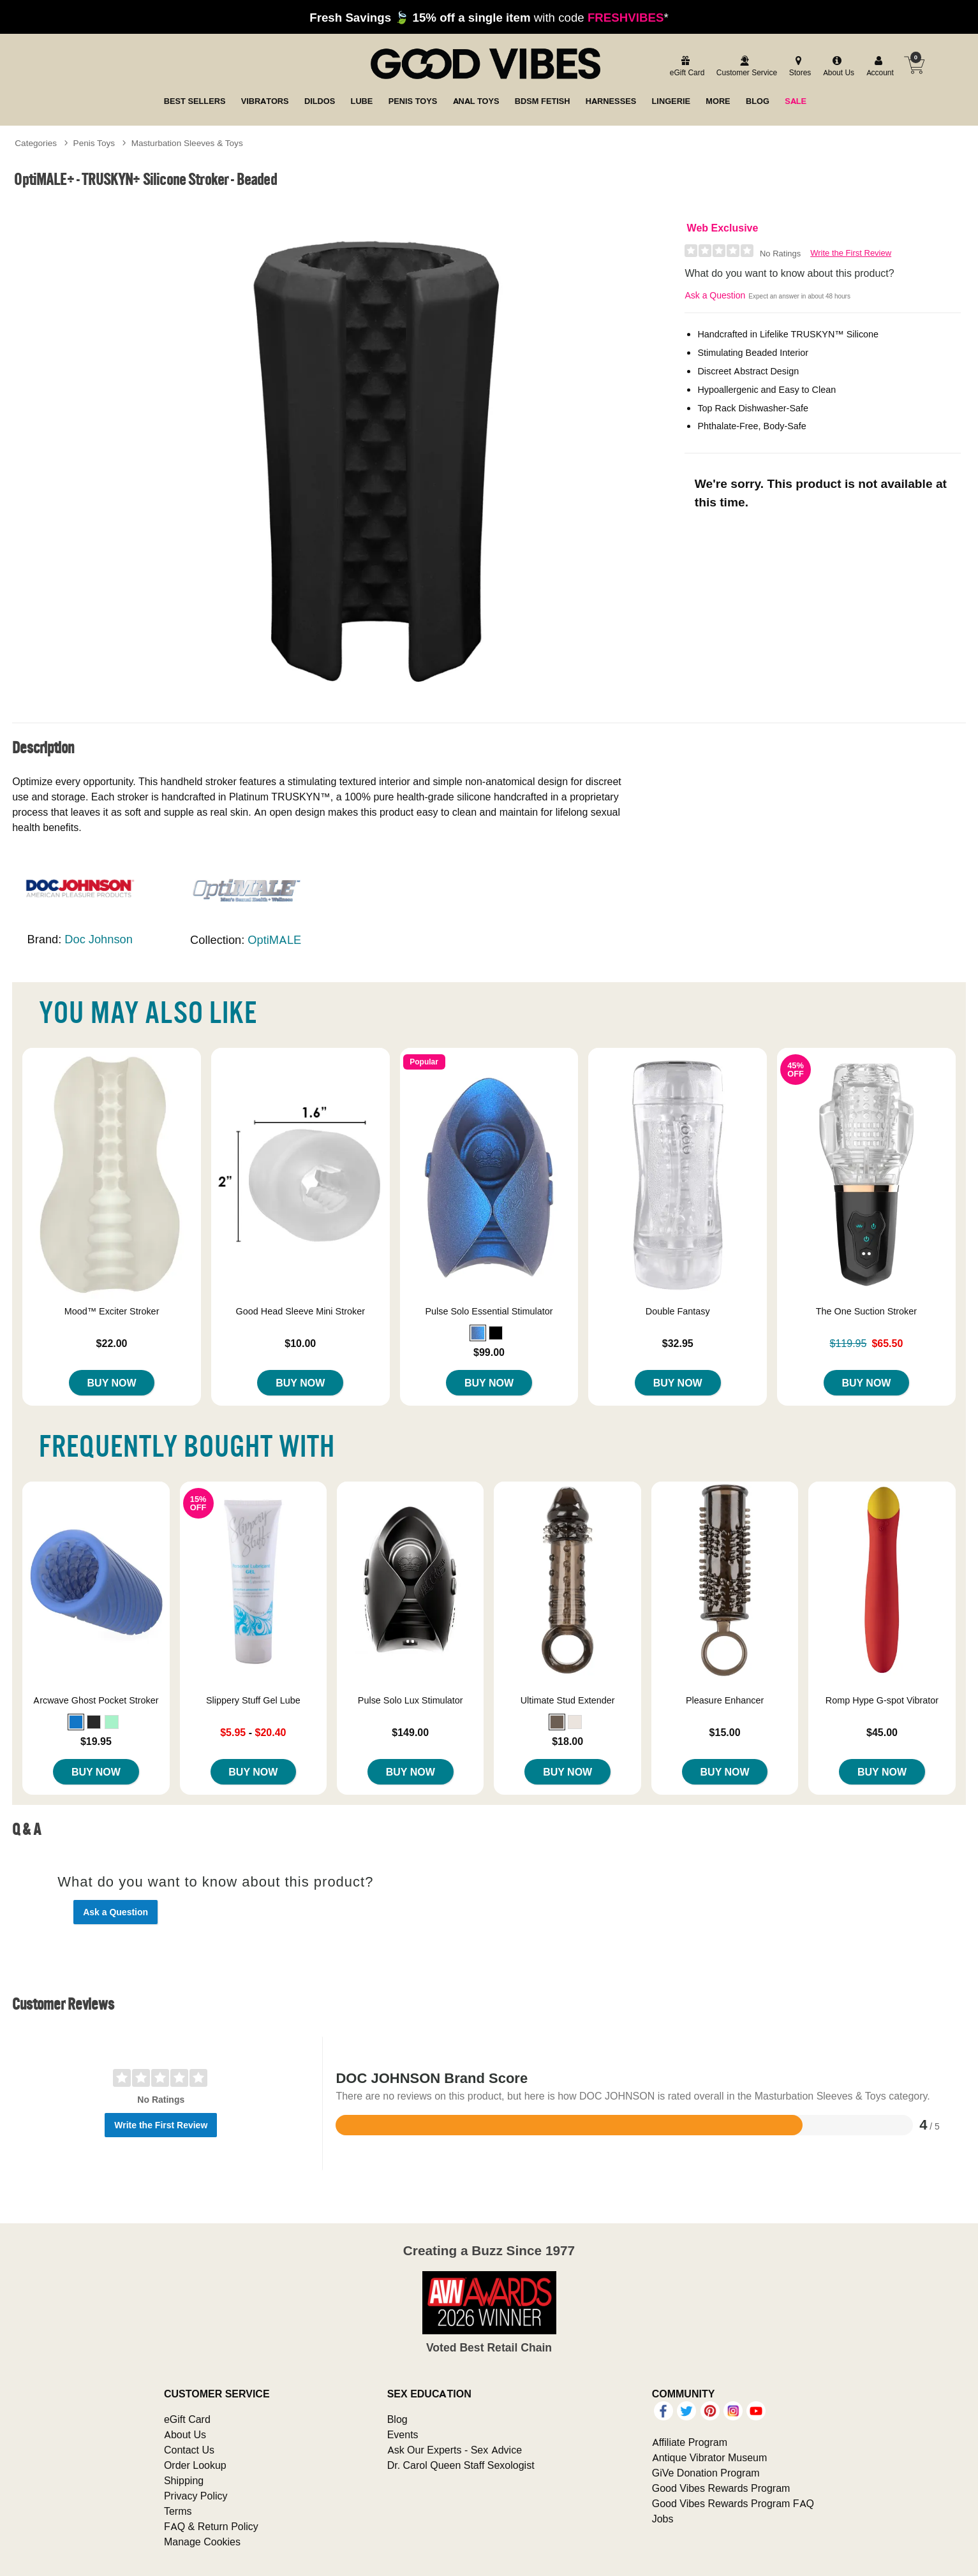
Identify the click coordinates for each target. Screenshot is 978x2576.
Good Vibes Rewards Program (721, 2488)
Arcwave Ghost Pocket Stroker (95, 1700)
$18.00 (567, 1741)
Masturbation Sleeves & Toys (187, 143)
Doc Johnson (98, 939)
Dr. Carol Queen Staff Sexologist (461, 2465)
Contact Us (189, 2449)
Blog (397, 2419)
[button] (478, 1333)
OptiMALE (274, 939)
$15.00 (725, 1732)
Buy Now (112, 1382)
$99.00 (489, 1352)
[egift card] (685, 66)
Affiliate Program (689, 2442)
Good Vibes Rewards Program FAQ (733, 2503)
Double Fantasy (678, 1311)
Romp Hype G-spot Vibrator (882, 1700)
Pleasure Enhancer (725, 1700)
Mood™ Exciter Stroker (111, 1311)
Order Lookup (195, 2465)
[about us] (837, 66)
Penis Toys (94, 143)
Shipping (184, 2480)
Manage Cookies (202, 2541)
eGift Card (187, 2419)
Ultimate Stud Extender (568, 1700)
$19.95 (96, 1741)
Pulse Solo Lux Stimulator (410, 1700)
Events (403, 2434)
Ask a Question (715, 295)
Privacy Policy (196, 2495)
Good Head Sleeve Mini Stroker (300, 1311)
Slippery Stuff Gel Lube (253, 1700)
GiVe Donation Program (706, 2472)
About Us (185, 2434)
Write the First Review (850, 253)
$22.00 (112, 1343)
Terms (178, 2511)
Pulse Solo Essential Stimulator (489, 1311)
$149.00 (410, 1732)
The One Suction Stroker (866, 1311)
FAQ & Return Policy (211, 2526)
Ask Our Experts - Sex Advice (454, 2449)
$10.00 (300, 1343)
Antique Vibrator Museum (709, 2457)
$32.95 (677, 1343)
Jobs (663, 2518)
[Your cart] (914, 65)
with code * (488, 17)
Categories (36, 143)
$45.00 (882, 1732)
